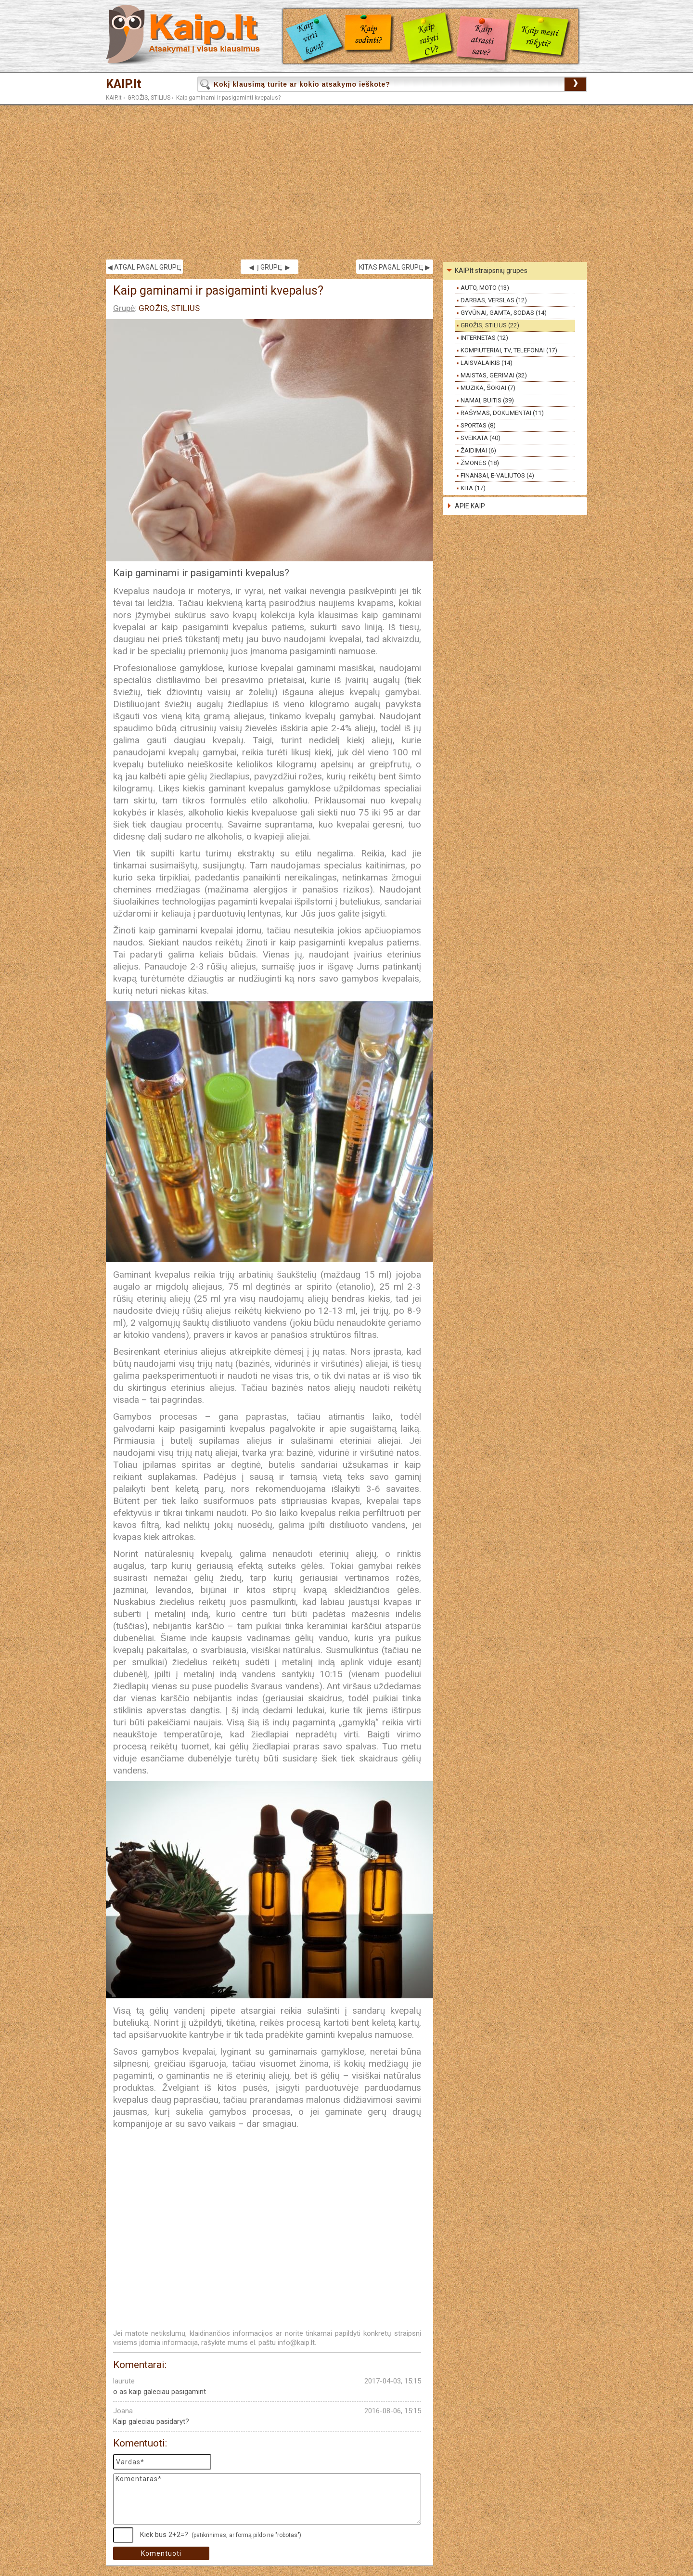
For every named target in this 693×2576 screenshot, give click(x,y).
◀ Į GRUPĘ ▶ (269, 267)
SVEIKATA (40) (480, 437)
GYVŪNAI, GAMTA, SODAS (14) (504, 312)
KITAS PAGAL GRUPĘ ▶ (394, 267)
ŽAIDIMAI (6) (478, 450)
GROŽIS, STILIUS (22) (490, 325)
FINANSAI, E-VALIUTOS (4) (497, 475)
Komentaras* (267, 2498)
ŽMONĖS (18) (480, 462)
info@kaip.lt (296, 2342)
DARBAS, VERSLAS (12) (494, 300)
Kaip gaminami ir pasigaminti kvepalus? (228, 97)
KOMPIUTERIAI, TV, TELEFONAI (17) (509, 350)
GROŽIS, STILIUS (149, 97)
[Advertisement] (346, 182)
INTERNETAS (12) (484, 337)
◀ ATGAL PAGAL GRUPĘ (144, 267)
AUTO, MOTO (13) (485, 287)
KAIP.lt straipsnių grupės (491, 270)
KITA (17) (473, 488)
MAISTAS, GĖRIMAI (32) (494, 375)
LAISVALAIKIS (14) (487, 362)
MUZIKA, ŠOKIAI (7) (488, 387)
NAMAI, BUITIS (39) (487, 400)
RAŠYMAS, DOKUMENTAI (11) (502, 412)
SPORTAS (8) (478, 425)
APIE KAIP (470, 506)
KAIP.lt (123, 84)
